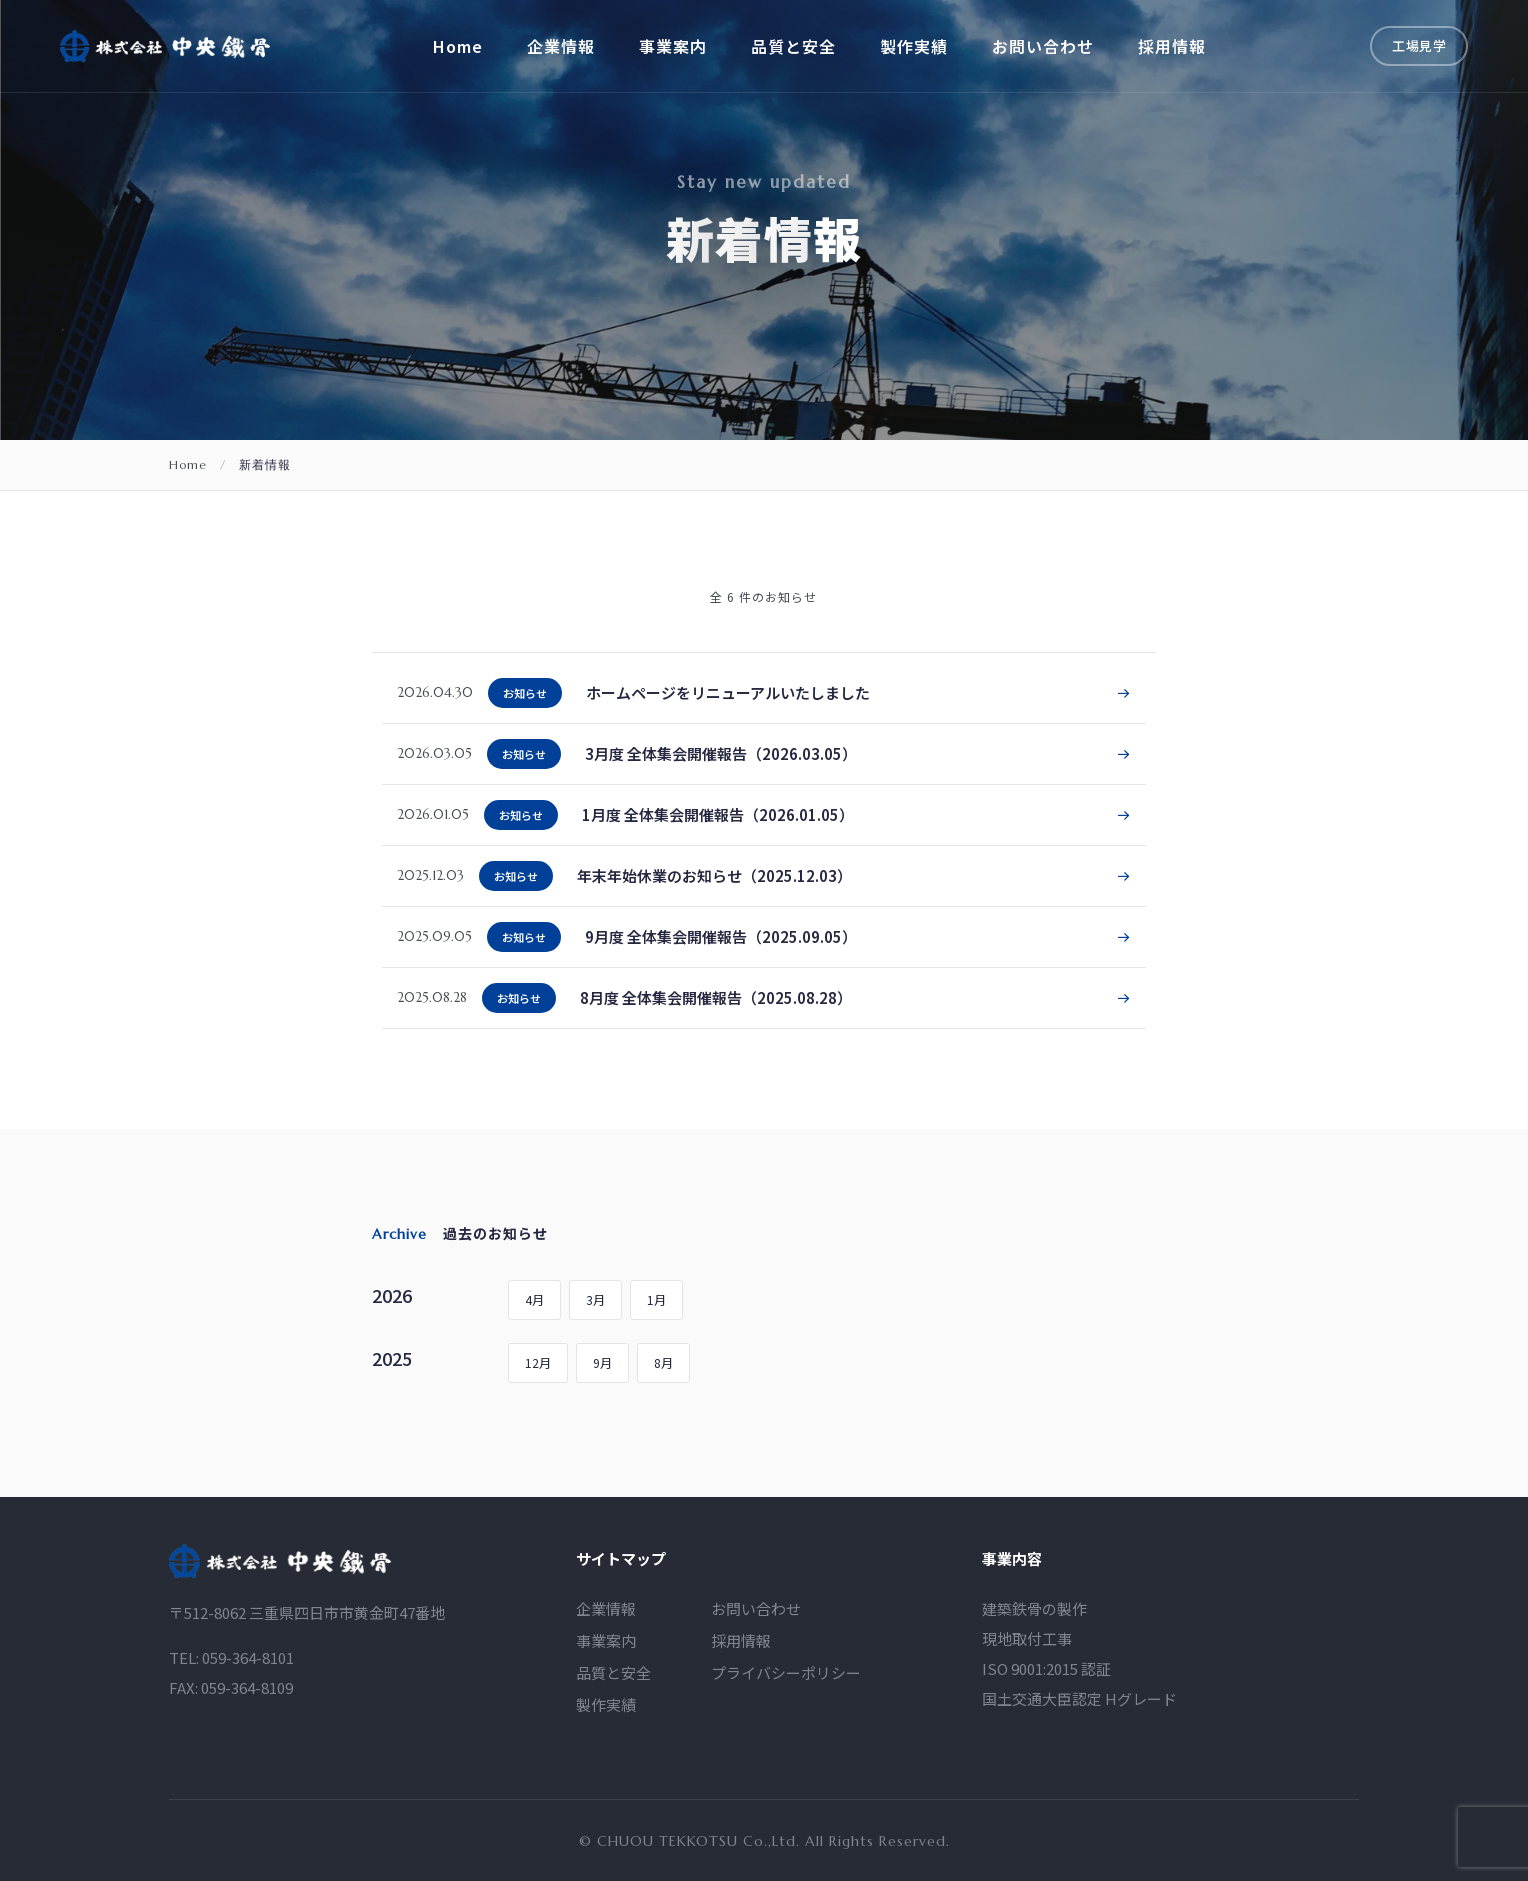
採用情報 (1172, 46)
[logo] (280, 1583)
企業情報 (561, 46)
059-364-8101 (248, 1679)
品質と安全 (793, 46)
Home (458, 46)
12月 (538, 1362)
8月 (663, 1362)
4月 (534, 1299)
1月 (656, 1299)
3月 (595, 1299)
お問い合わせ (1043, 46)
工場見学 (1419, 45)
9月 (602, 1362)
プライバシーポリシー (786, 1694)
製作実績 (914, 46)
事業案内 (673, 46)
